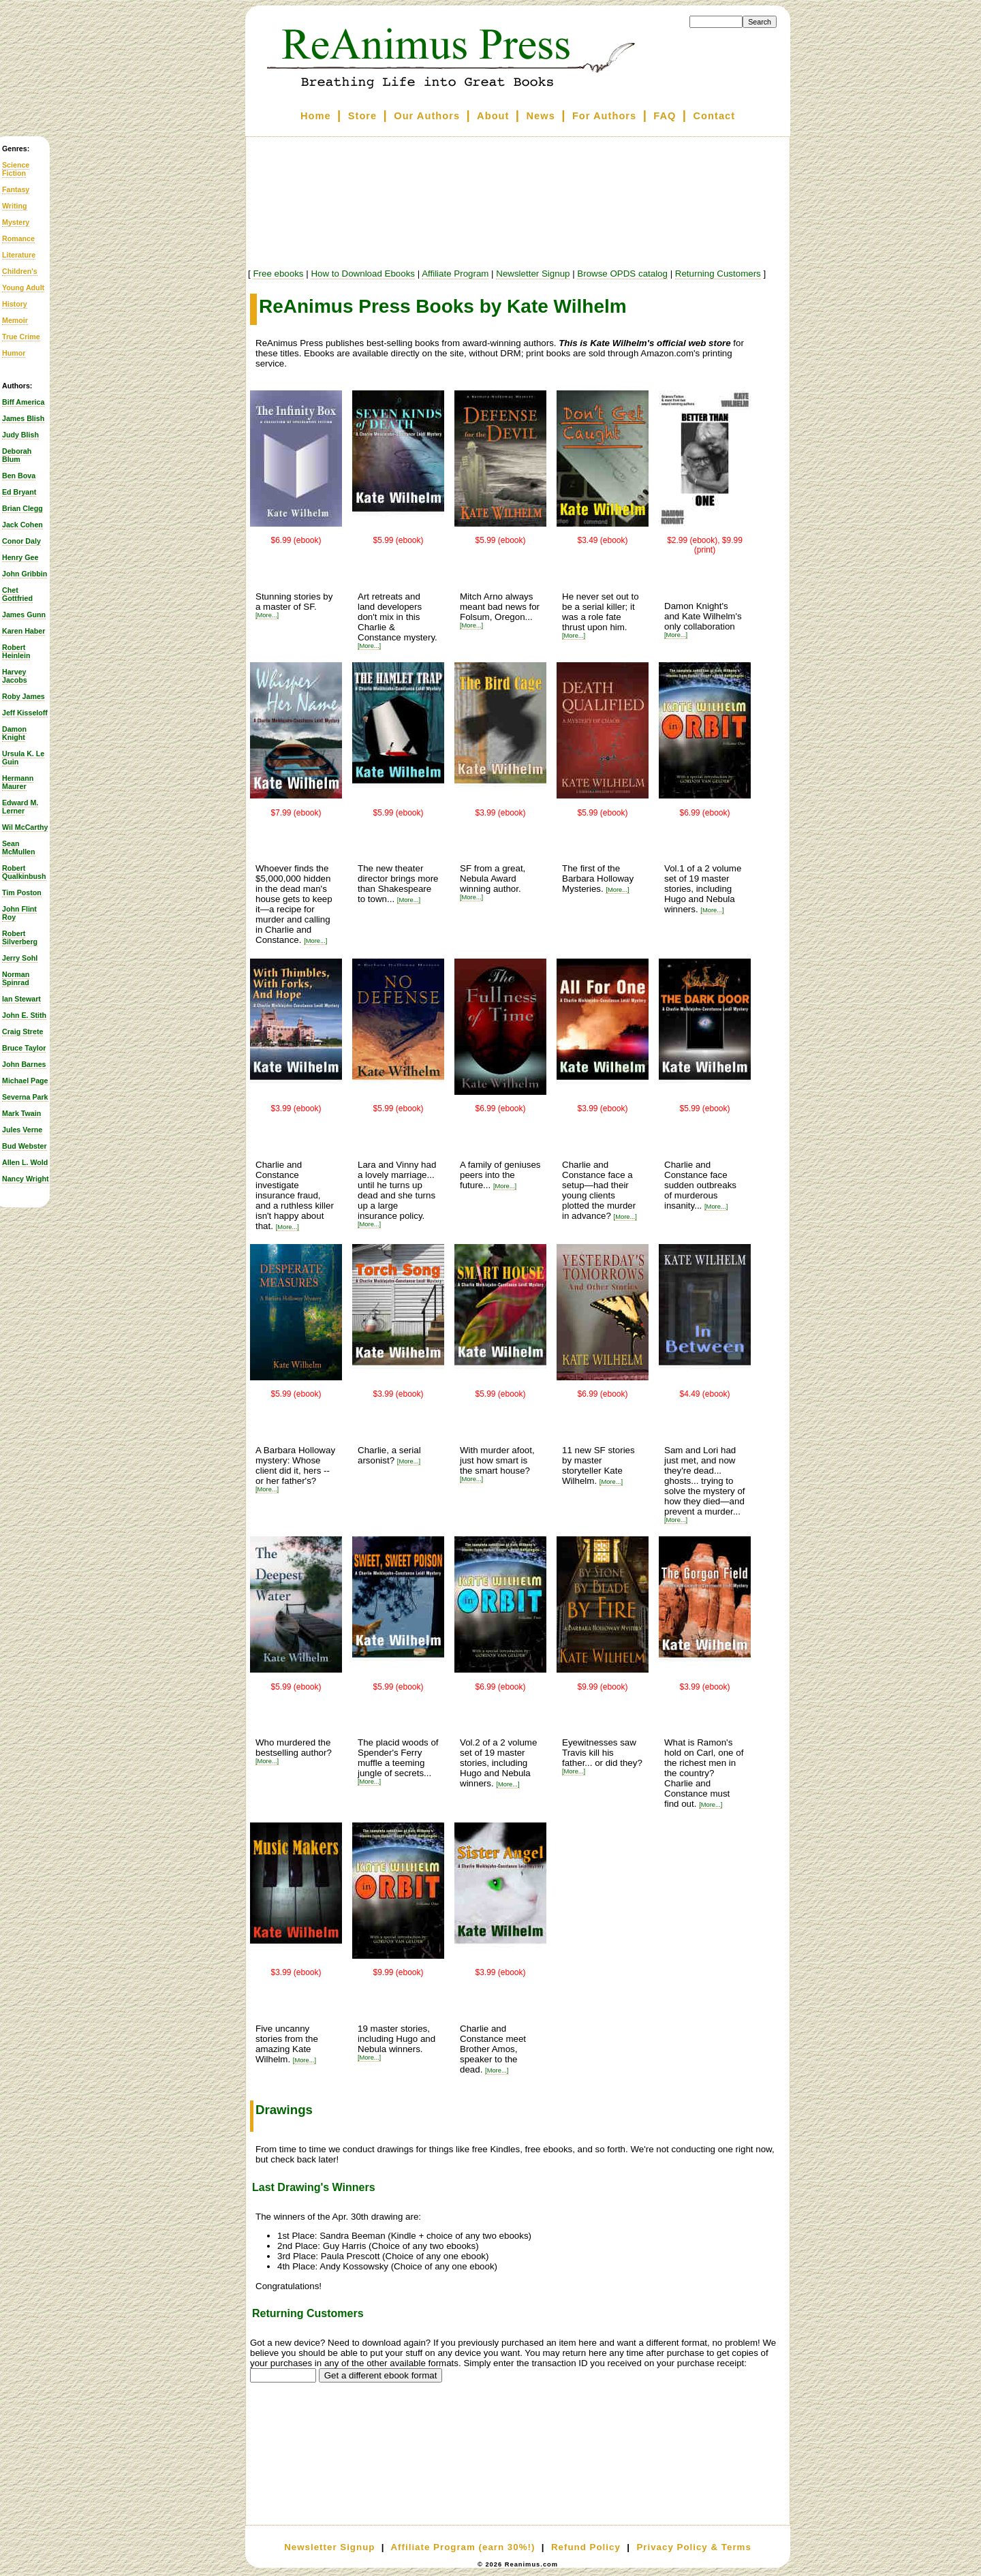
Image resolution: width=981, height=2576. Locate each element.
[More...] (267, 615)
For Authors (604, 115)
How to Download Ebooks (363, 273)
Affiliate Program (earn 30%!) (462, 2547)
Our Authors (427, 115)
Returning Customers (718, 273)
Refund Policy (586, 2547)
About (493, 115)
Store (362, 115)
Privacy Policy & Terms (693, 2547)
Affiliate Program (455, 273)
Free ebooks (278, 273)
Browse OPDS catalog (622, 273)
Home (315, 115)
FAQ (664, 115)
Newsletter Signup (533, 273)
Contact (715, 115)
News (541, 115)
